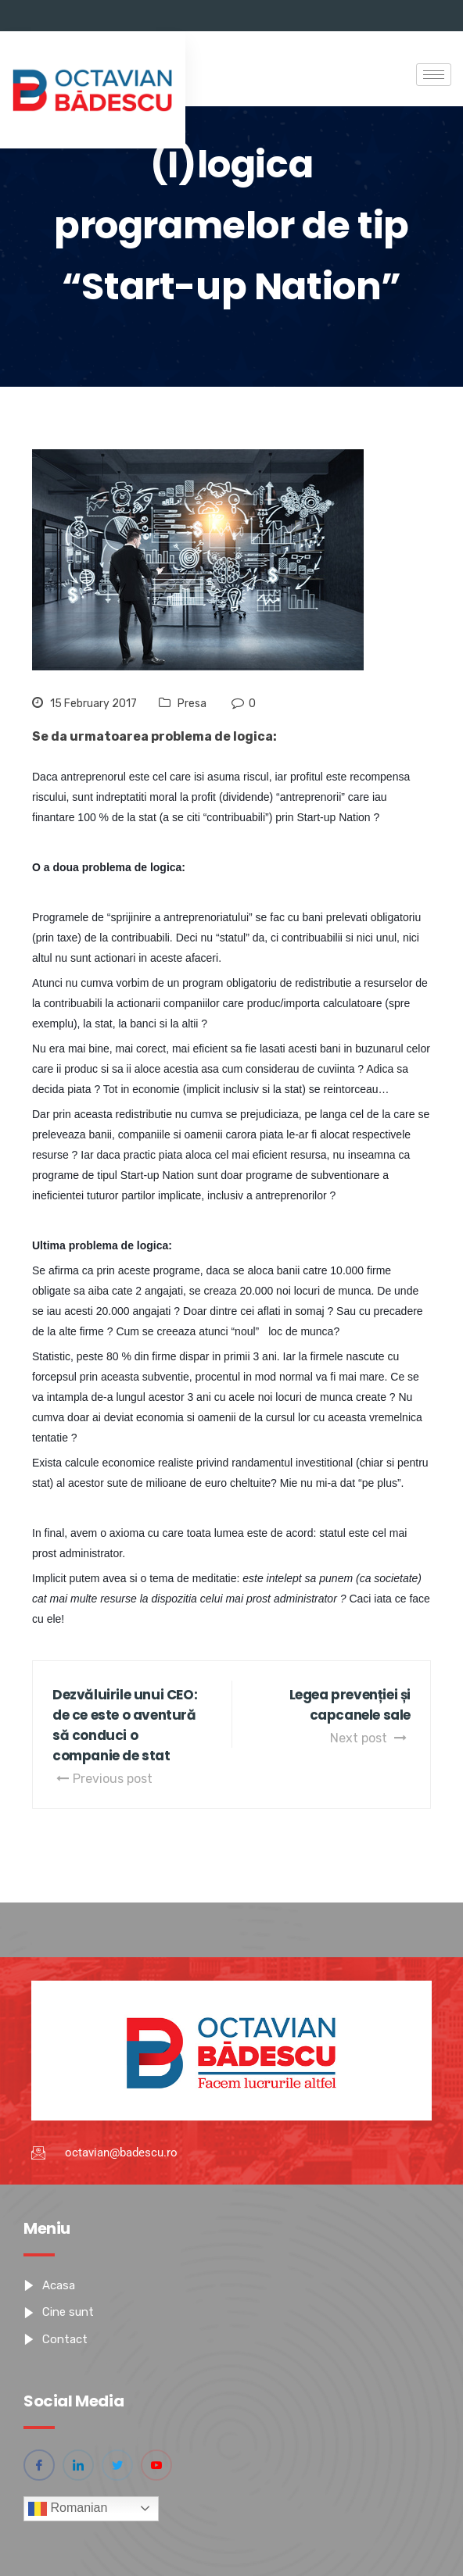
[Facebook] (39, 2465)
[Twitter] (117, 2465)
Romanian (67, 2508)
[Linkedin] (78, 2465)
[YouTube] (156, 2465)
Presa (192, 703)
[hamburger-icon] (433, 74)
